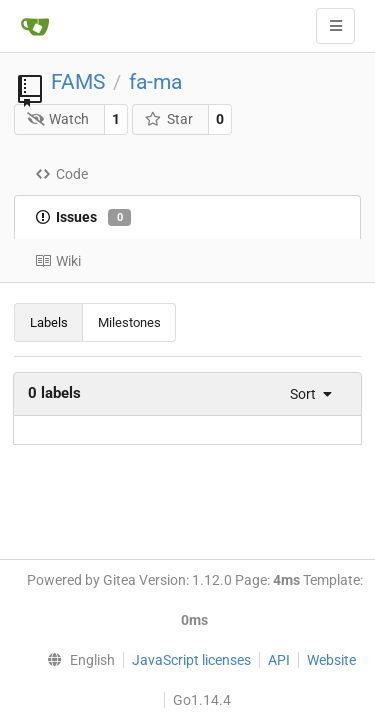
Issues (83, 218)
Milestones (129, 322)
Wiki (58, 261)
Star (168, 119)
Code (61, 174)
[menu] (305, 394)
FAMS (78, 82)
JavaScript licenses (191, 660)
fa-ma (155, 82)
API (279, 660)
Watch (58, 119)
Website (331, 660)
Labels (49, 322)
